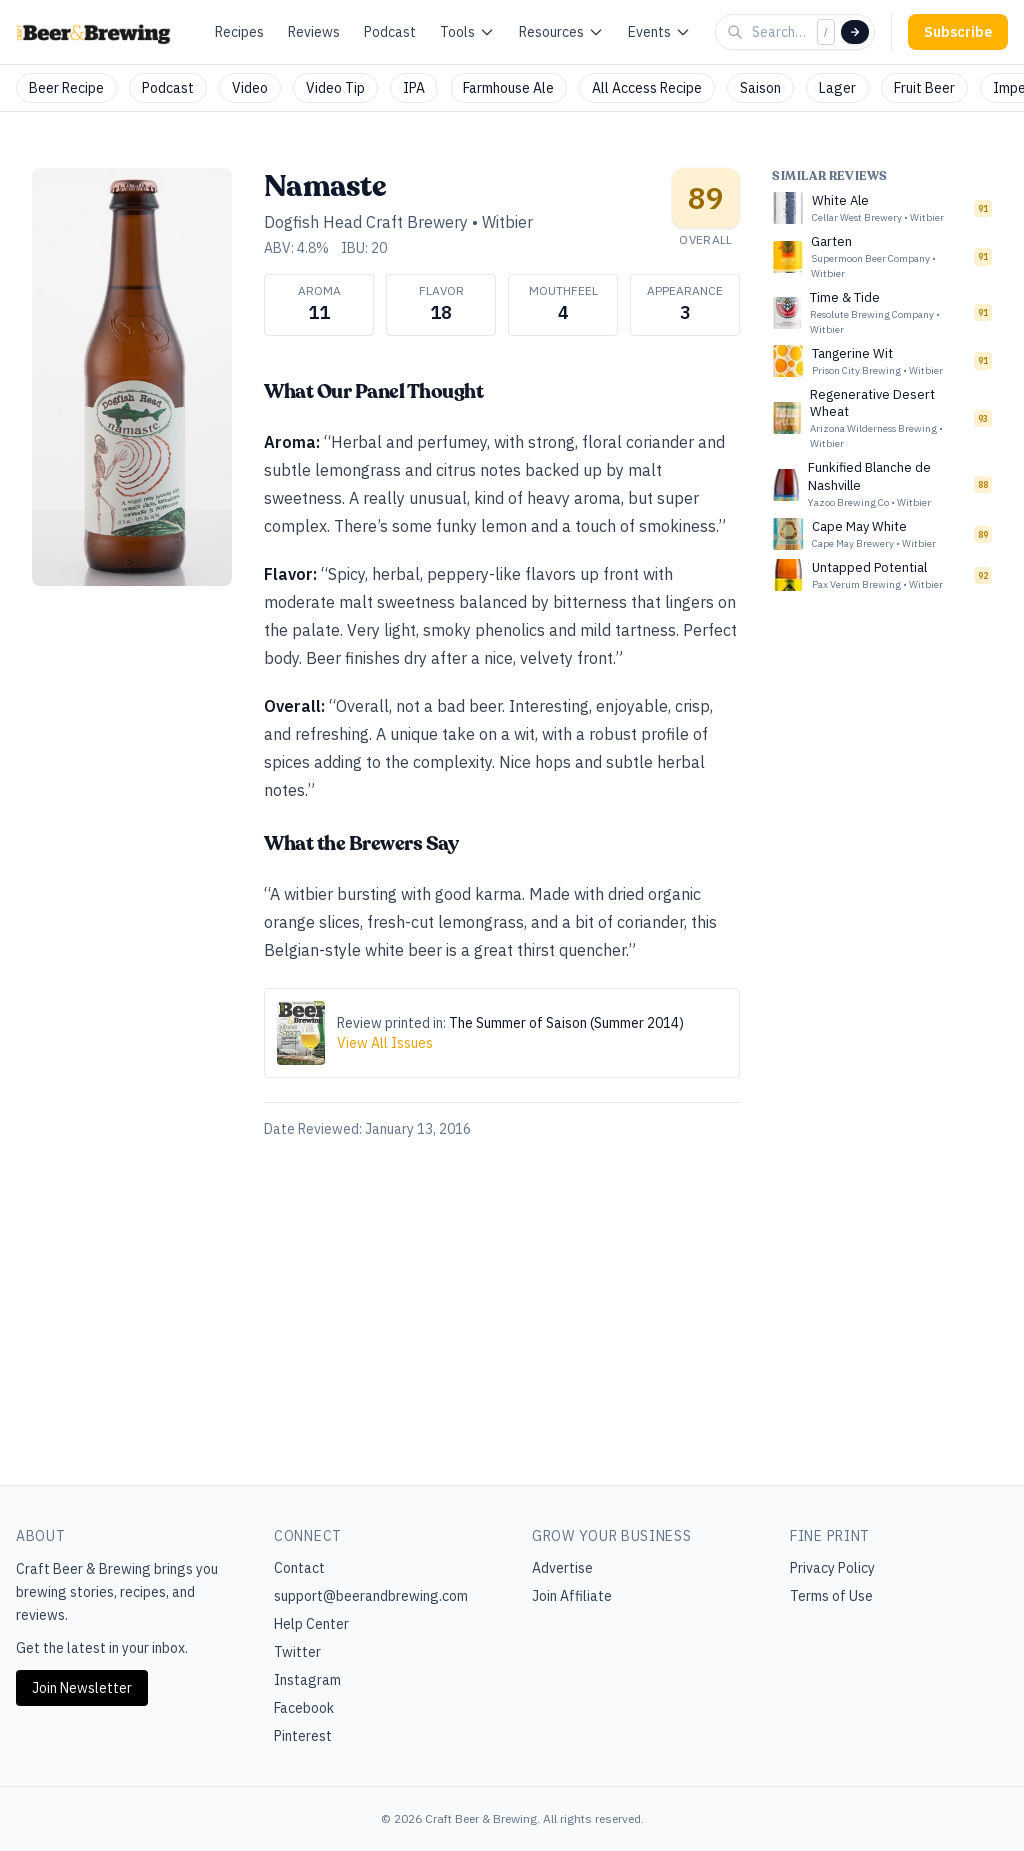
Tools (467, 32)
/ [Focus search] (826, 31)
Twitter (297, 1652)
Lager (837, 88)
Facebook (304, 1708)
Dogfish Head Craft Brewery (366, 222)
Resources (561, 32)
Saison (760, 88)
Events (659, 32)
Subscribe (958, 32)
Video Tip (335, 88)
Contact (299, 1568)
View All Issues (385, 1043)
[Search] (855, 32)
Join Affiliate (572, 1596)
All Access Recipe (647, 88)
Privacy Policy (832, 1568)
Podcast (390, 32)
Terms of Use (831, 1596)
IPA (414, 88)
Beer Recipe (66, 88)
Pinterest (303, 1736)
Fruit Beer (924, 88)
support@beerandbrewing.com (371, 1596)
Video (250, 88)
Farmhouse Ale (508, 88)
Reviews (314, 32)
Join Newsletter (82, 1688)
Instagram (307, 1680)
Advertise (562, 1568)
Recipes (239, 32)
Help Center (311, 1624)
